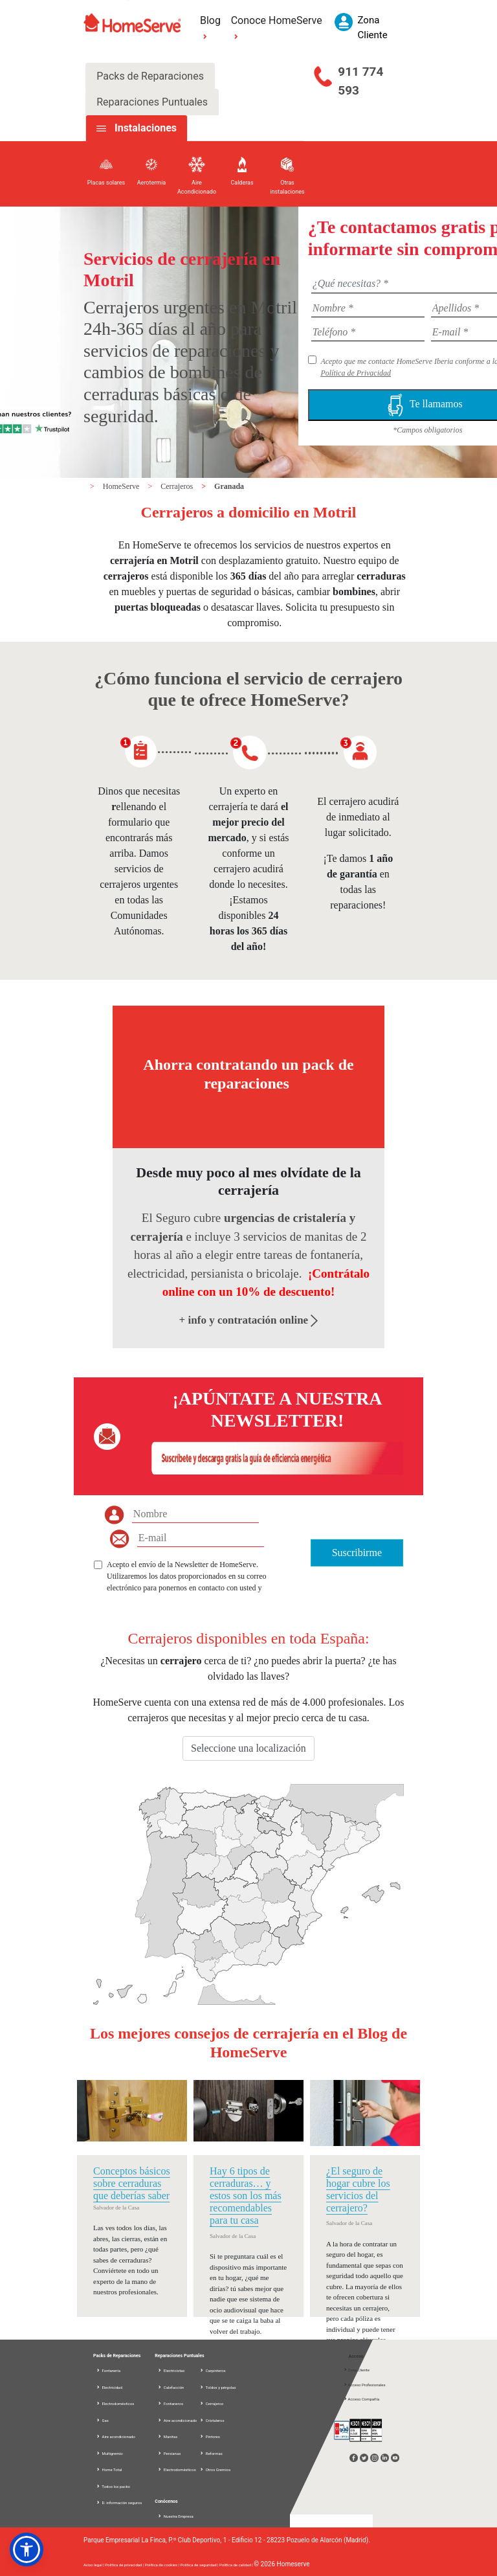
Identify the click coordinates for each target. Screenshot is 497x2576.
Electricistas (170, 2370)
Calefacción (170, 2387)
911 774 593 (360, 81)
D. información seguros (119, 2502)
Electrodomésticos (115, 2403)
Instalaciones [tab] (146, 128)
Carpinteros (212, 2370)
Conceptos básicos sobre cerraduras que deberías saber (131, 2183)
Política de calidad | (236, 2564)
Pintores (209, 2436)
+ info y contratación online (248, 1320)
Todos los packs (113, 2486)
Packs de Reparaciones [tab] (150, 76)
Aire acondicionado (115, 2436)
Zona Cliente (356, 2369)
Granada (229, 486)
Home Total (109, 2469)
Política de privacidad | (125, 2564)
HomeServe (122, 486)
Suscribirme (357, 1552)
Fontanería (108, 2370)
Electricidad (109, 2387)
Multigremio (109, 2453)
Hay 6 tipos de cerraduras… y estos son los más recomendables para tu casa (246, 2195)
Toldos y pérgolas (217, 2387)
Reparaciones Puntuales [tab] (152, 102)
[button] (26, 2549)
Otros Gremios (214, 2469)
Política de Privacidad (355, 373)
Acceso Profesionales (364, 2384)
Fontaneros (170, 2403)
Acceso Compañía (361, 2399)
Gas (102, 2420)
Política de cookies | (163, 2564)
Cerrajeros (177, 486)
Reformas (211, 2453)
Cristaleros (211, 2420)
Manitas (167, 2436)
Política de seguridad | (200, 2564)
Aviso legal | (94, 2564)
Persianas (169, 2453)
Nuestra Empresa (175, 2516)
